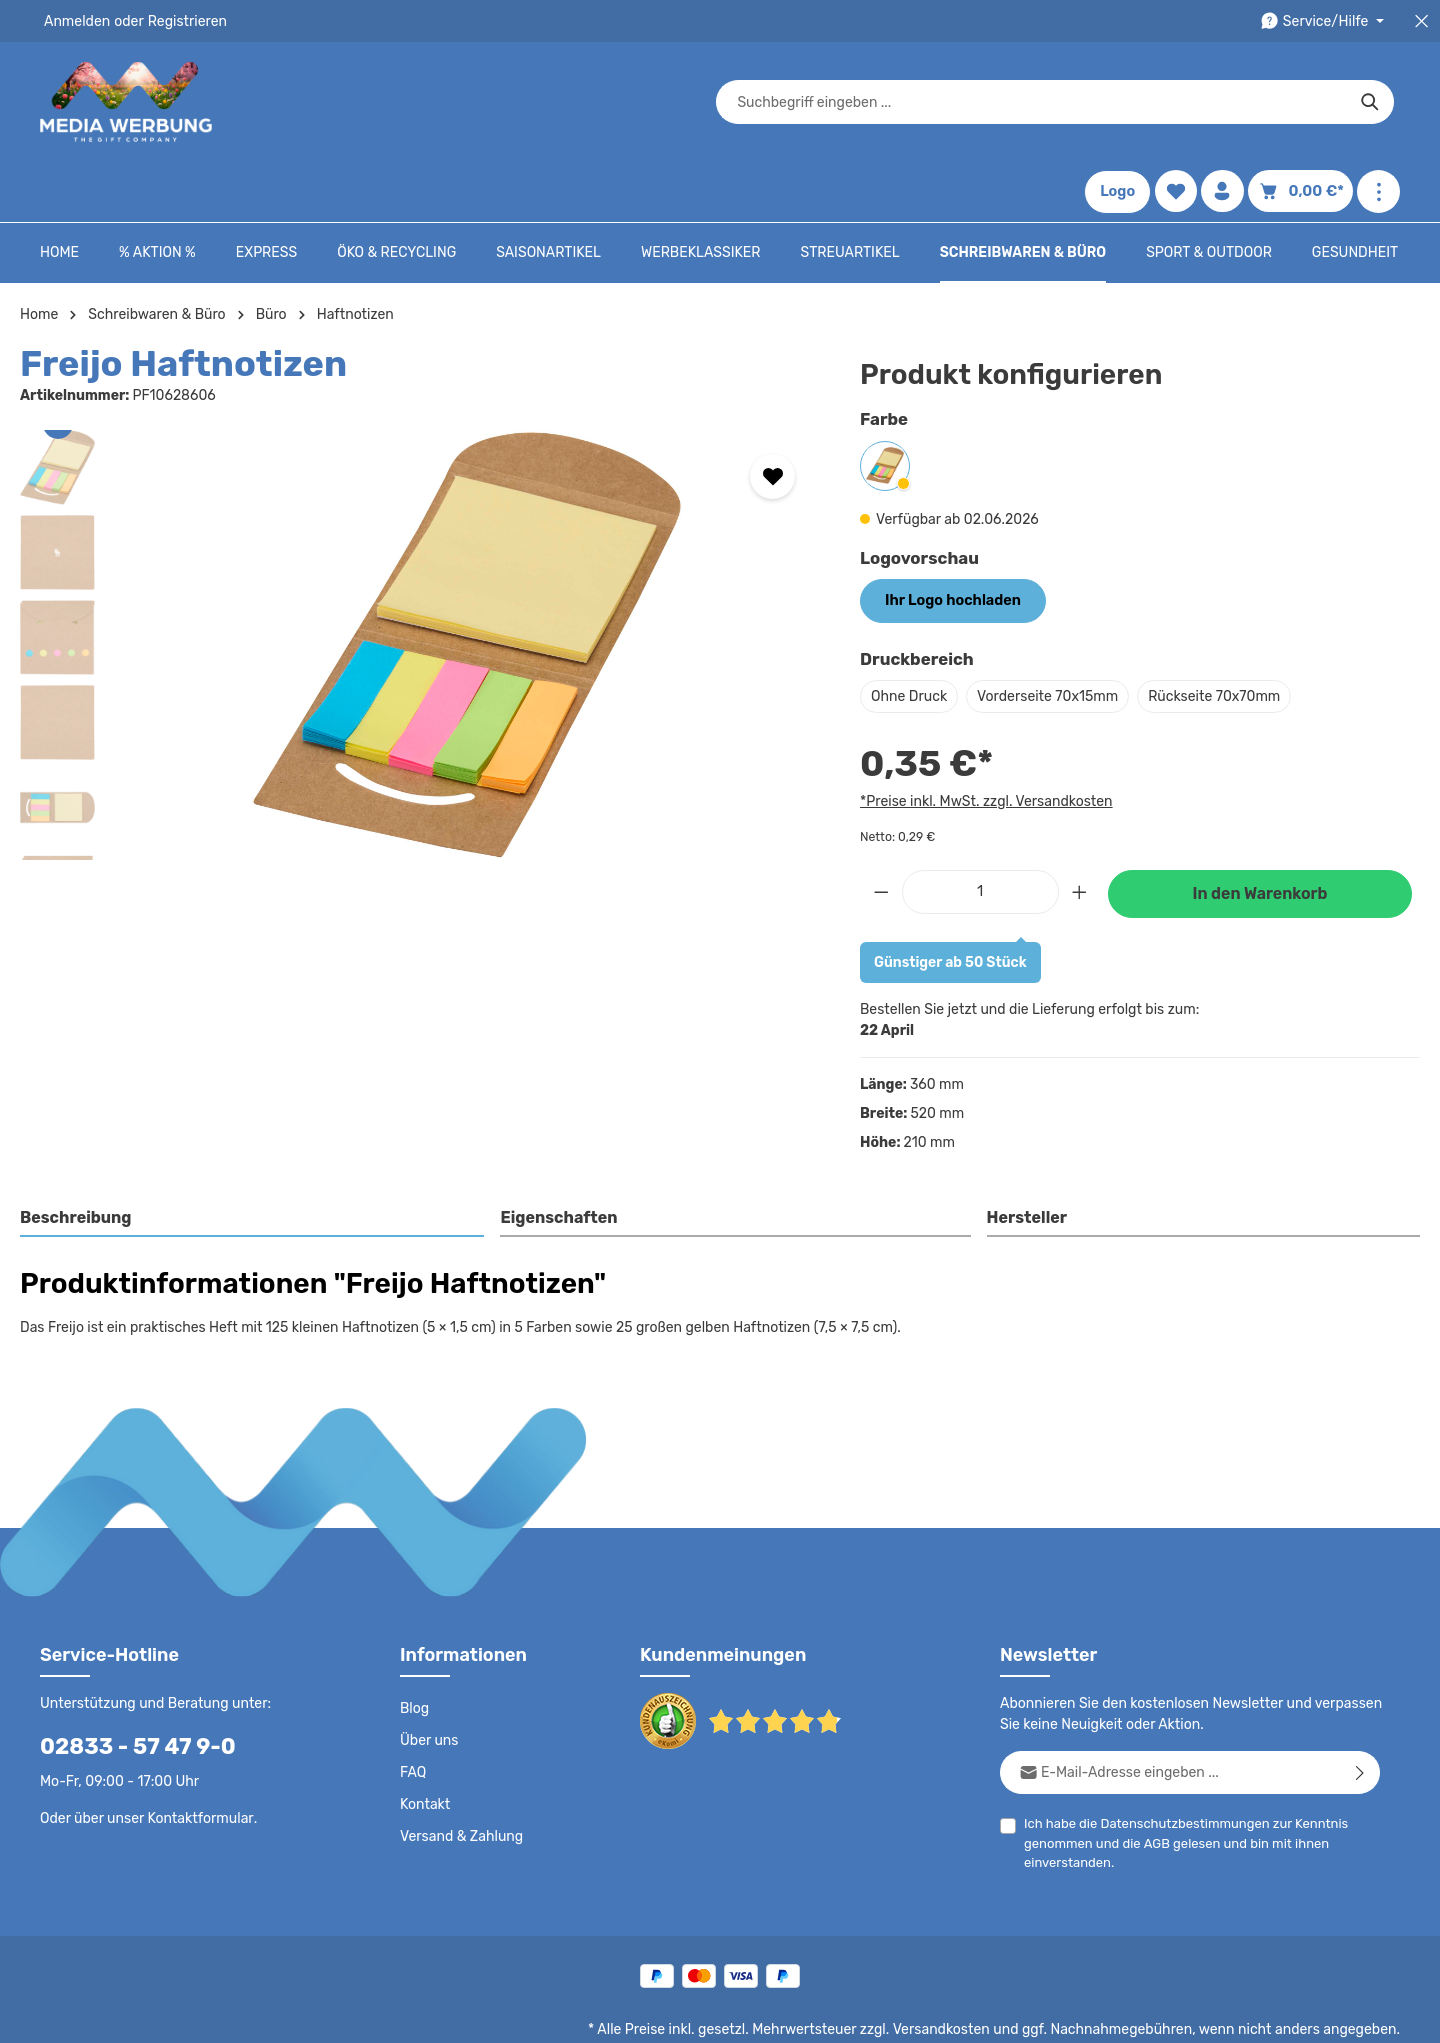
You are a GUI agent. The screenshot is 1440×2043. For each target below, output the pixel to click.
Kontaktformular (195, 1757)
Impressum (995, 2013)
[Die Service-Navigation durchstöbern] (1325, 21)
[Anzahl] (980, 831)
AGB (1152, 1782)
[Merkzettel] (1182, 102)
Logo (1124, 102)
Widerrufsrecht (1178, 2013)
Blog (414, 1648)
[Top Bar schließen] (1421, 21)
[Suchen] (1035, 102)
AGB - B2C (825, 2013)
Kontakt (423, 1744)
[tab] (253, 1159)
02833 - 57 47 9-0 (127, 1685)
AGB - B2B (910, 2013)
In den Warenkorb (1260, 833)
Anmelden (75, 21)
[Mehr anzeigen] (1378, 102)
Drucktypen (1081, 2013)
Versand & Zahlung (459, 1776)
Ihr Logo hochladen (950, 540)
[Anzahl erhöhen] (1080, 831)
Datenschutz (736, 2013)
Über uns (428, 1680)
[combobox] (697, 102)
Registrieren (180, 21)
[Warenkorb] (1304, 102)
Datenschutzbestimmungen (1177, 1762)
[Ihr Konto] (1229, 102)
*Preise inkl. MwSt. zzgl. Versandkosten (983, 740)
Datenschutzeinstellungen (1320, 2013)
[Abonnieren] (1360, 1711)
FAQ (414, 1712)
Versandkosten (961, 1969)
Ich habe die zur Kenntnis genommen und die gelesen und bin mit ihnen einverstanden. (1178, 1781)
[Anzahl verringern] (881, 831)
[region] (420, 585)
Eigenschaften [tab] (556, 1157)
